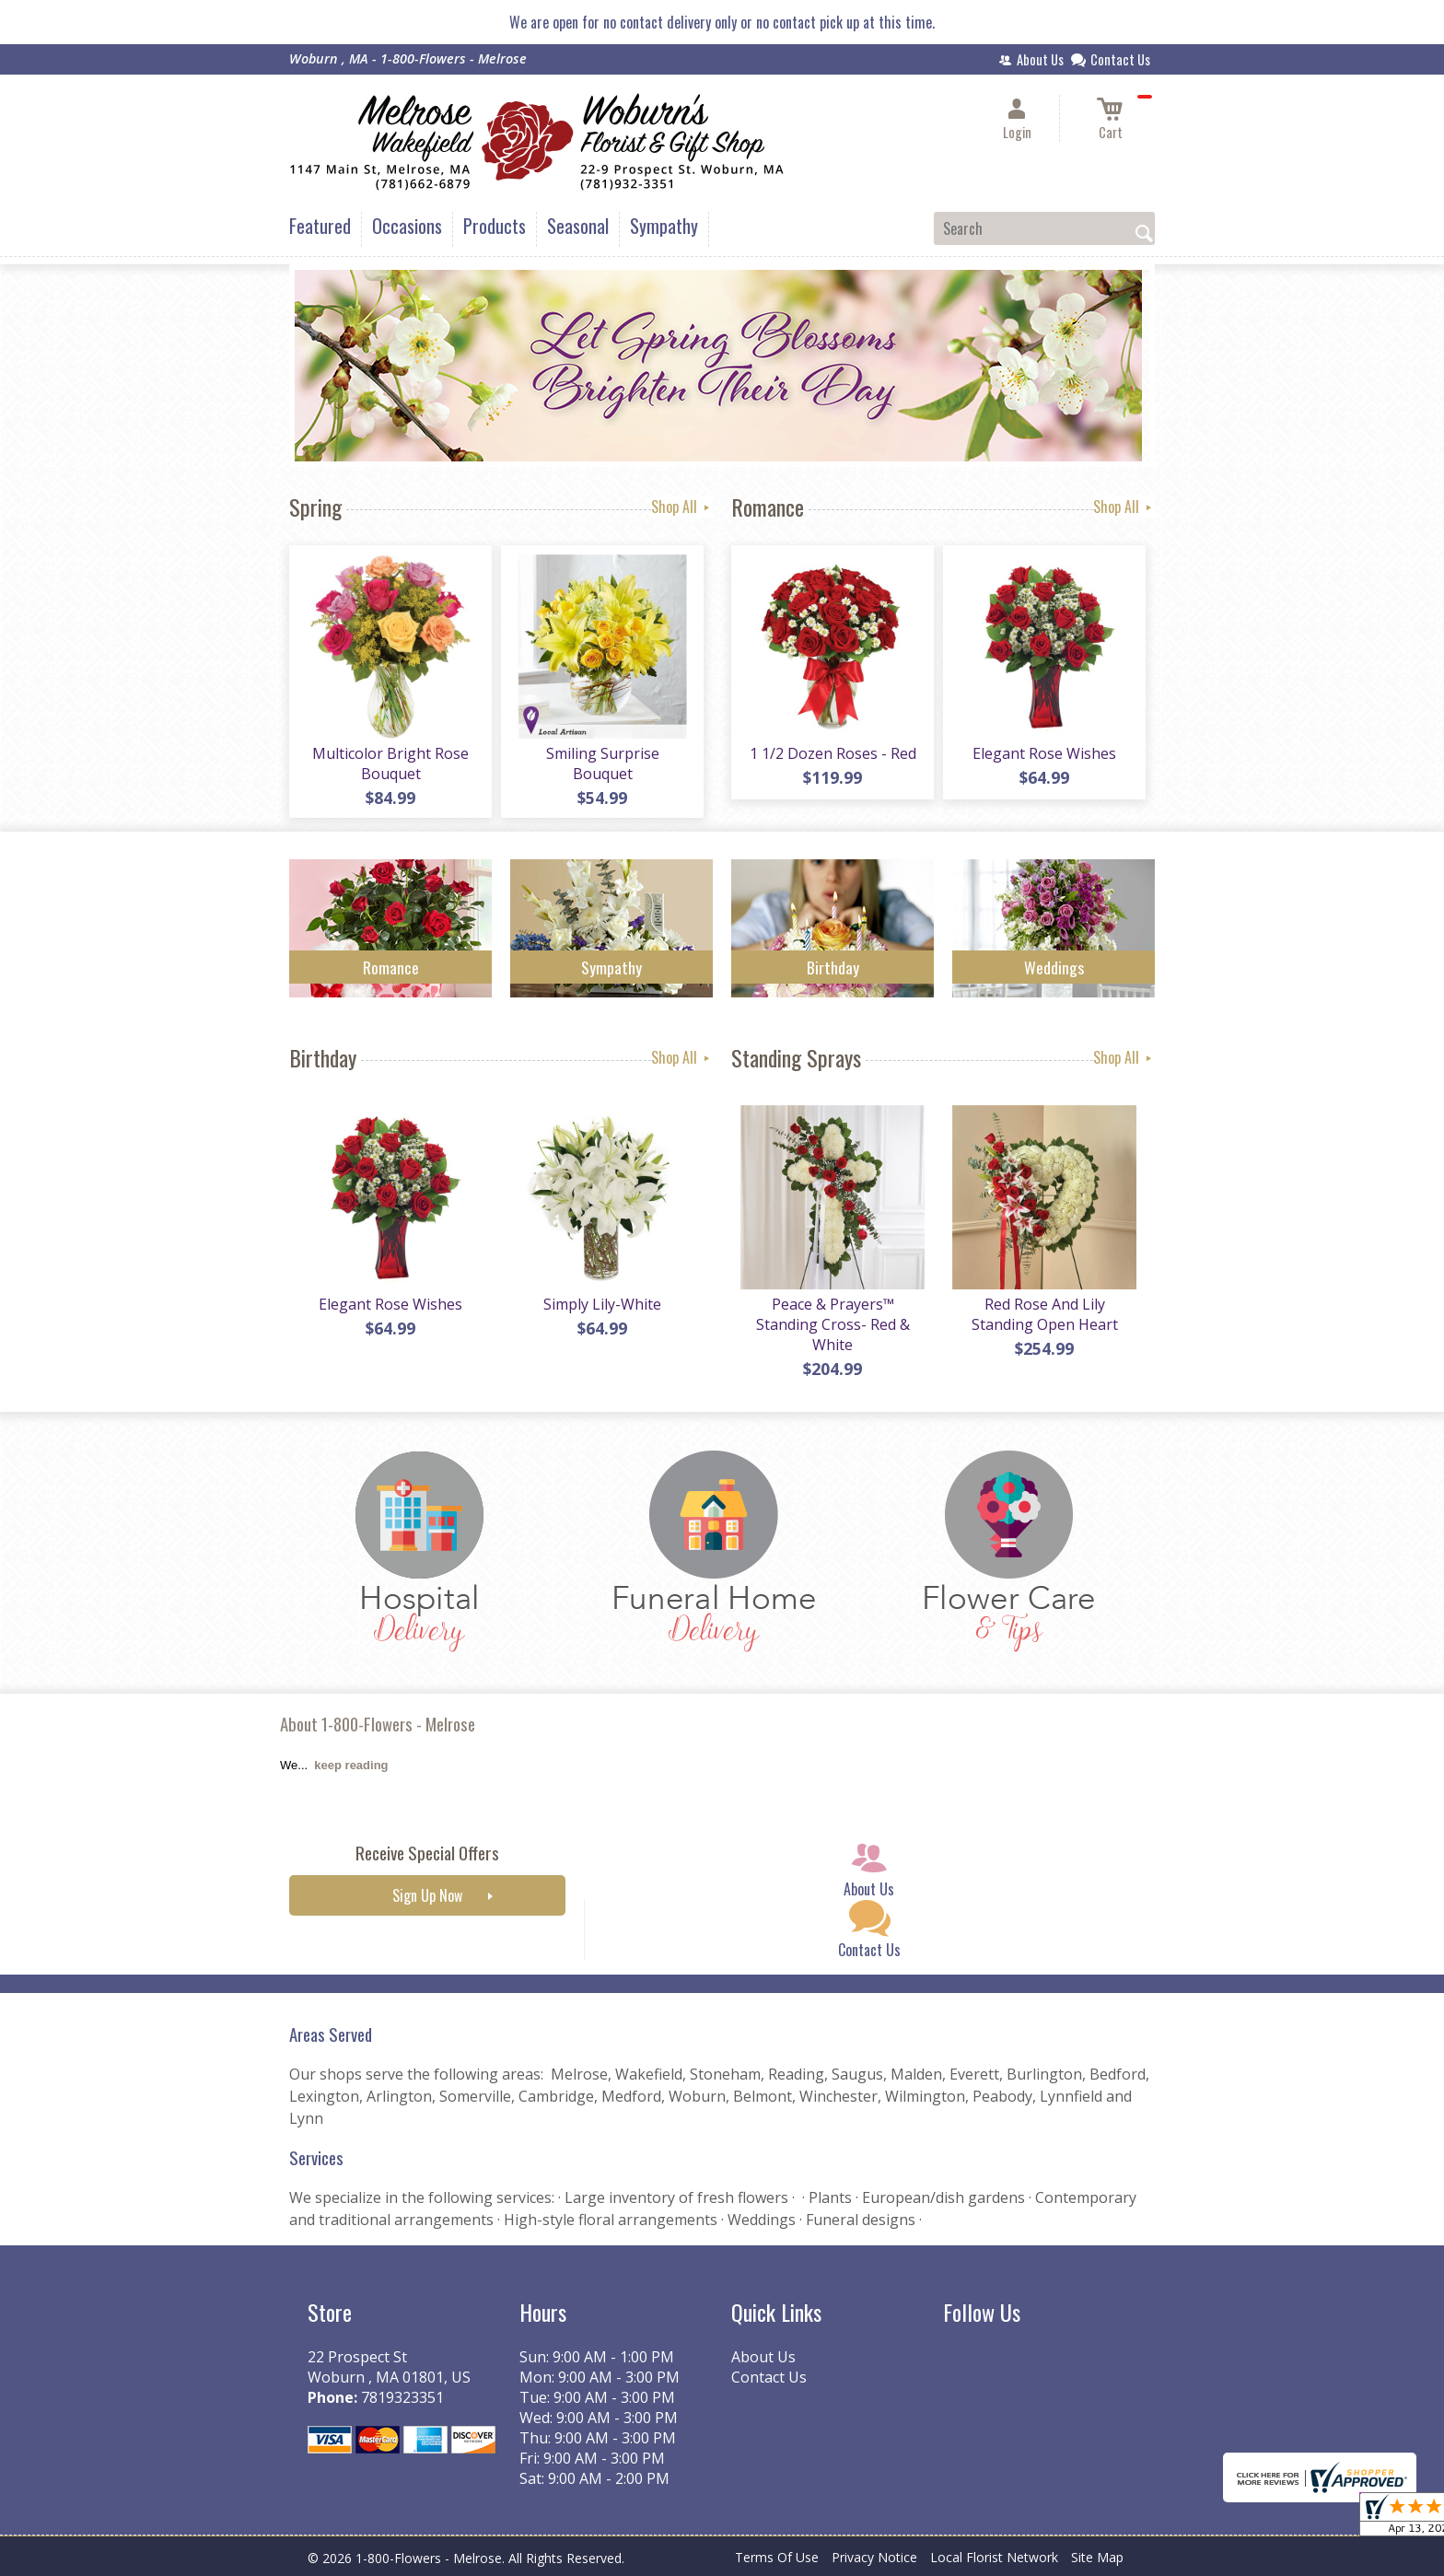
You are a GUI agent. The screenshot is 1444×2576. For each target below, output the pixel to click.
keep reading (351, 1765)
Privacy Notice (874, 2557)
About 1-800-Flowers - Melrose (377, 1723)
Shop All (682, 506)
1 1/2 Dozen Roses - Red (833, 753)
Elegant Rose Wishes (1044, 753)
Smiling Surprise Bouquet (602, 763)
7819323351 (402, 2397)
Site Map (1097, 2557)
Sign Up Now (427, 1895)
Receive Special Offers (427, 1852)
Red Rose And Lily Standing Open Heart (1045, 1314)
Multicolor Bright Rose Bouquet (390, 763)
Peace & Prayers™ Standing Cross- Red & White (833, 1324)
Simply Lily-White (602, 1304)
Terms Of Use (777, 2557)
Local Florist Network (994, 2557)
